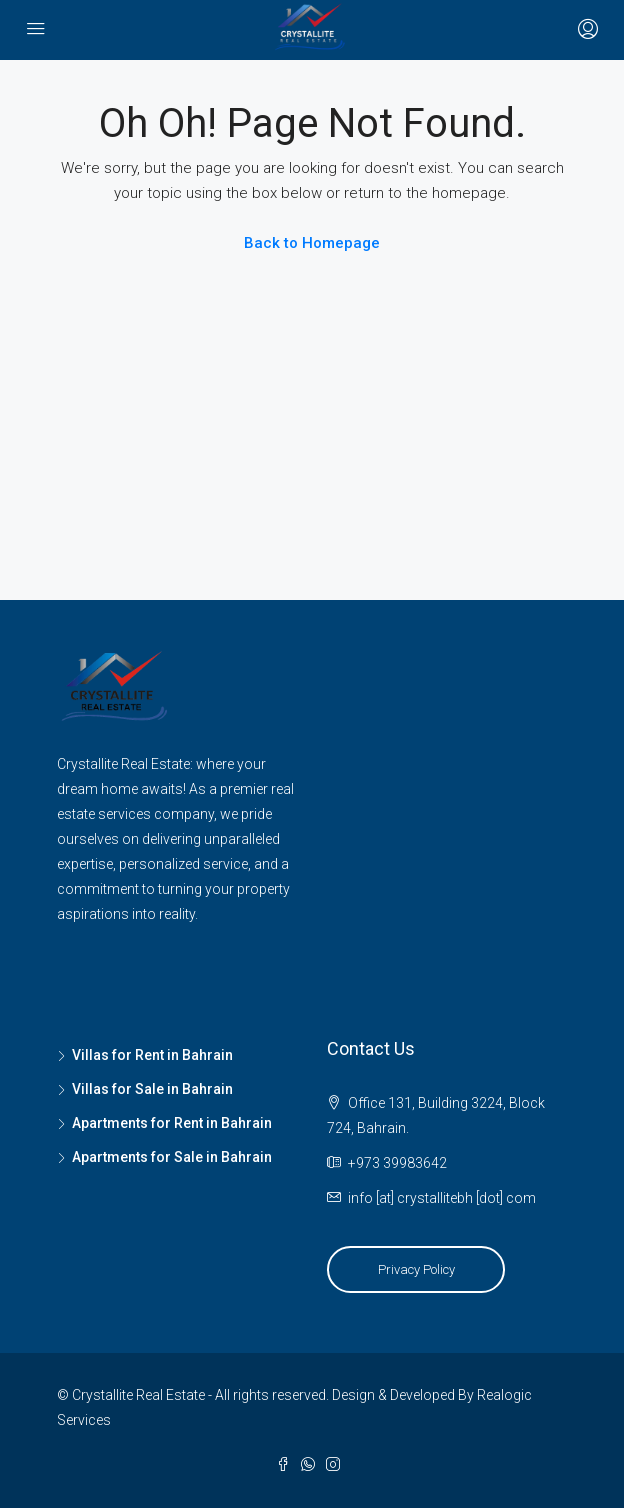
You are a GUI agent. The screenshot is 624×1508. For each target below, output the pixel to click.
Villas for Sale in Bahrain (152, 1089)
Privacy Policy (416, 1269)
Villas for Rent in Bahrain (152, 1055)
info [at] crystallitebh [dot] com (442, 1198)
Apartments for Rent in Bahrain (172, 1123)
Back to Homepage (312, 243)
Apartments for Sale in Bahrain (172, 1157)
